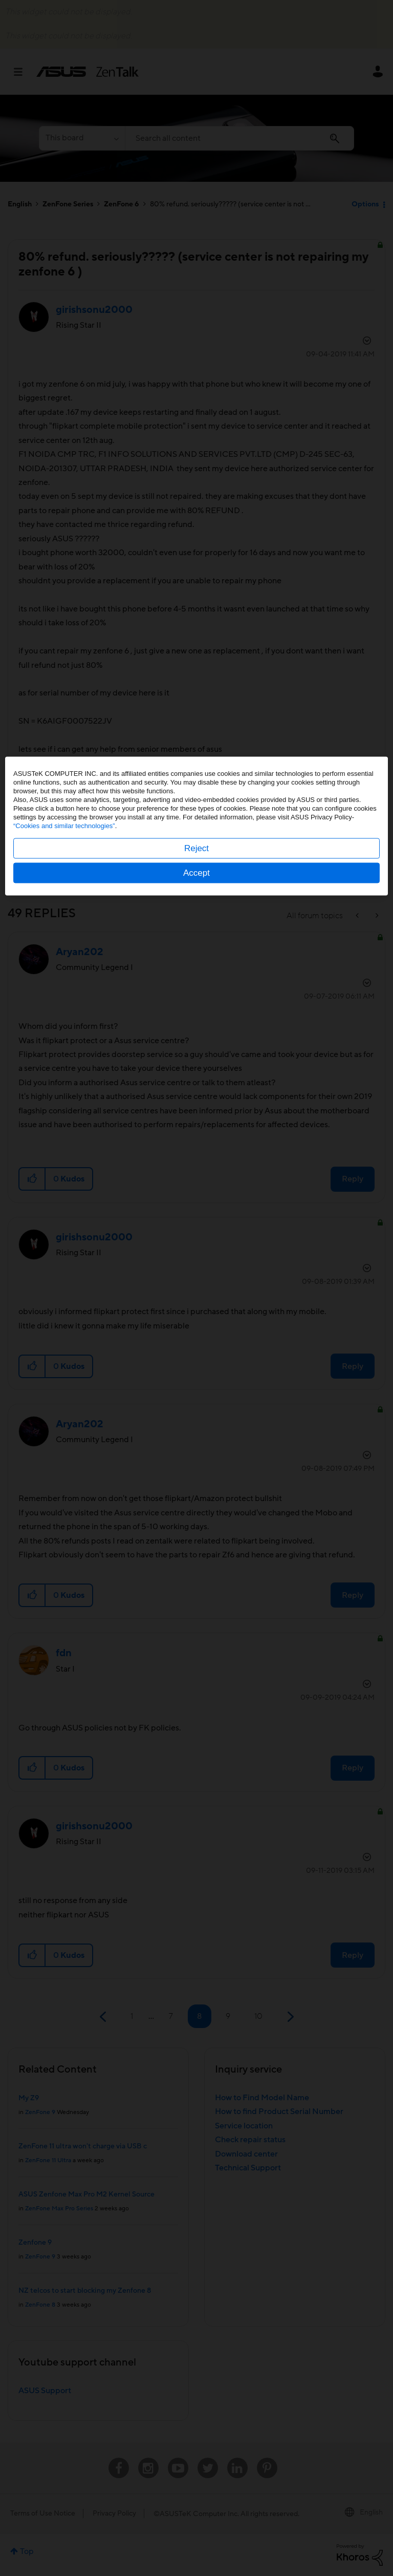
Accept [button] (196, 1335)
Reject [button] (196, 1310)
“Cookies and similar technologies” (64, 1288)
